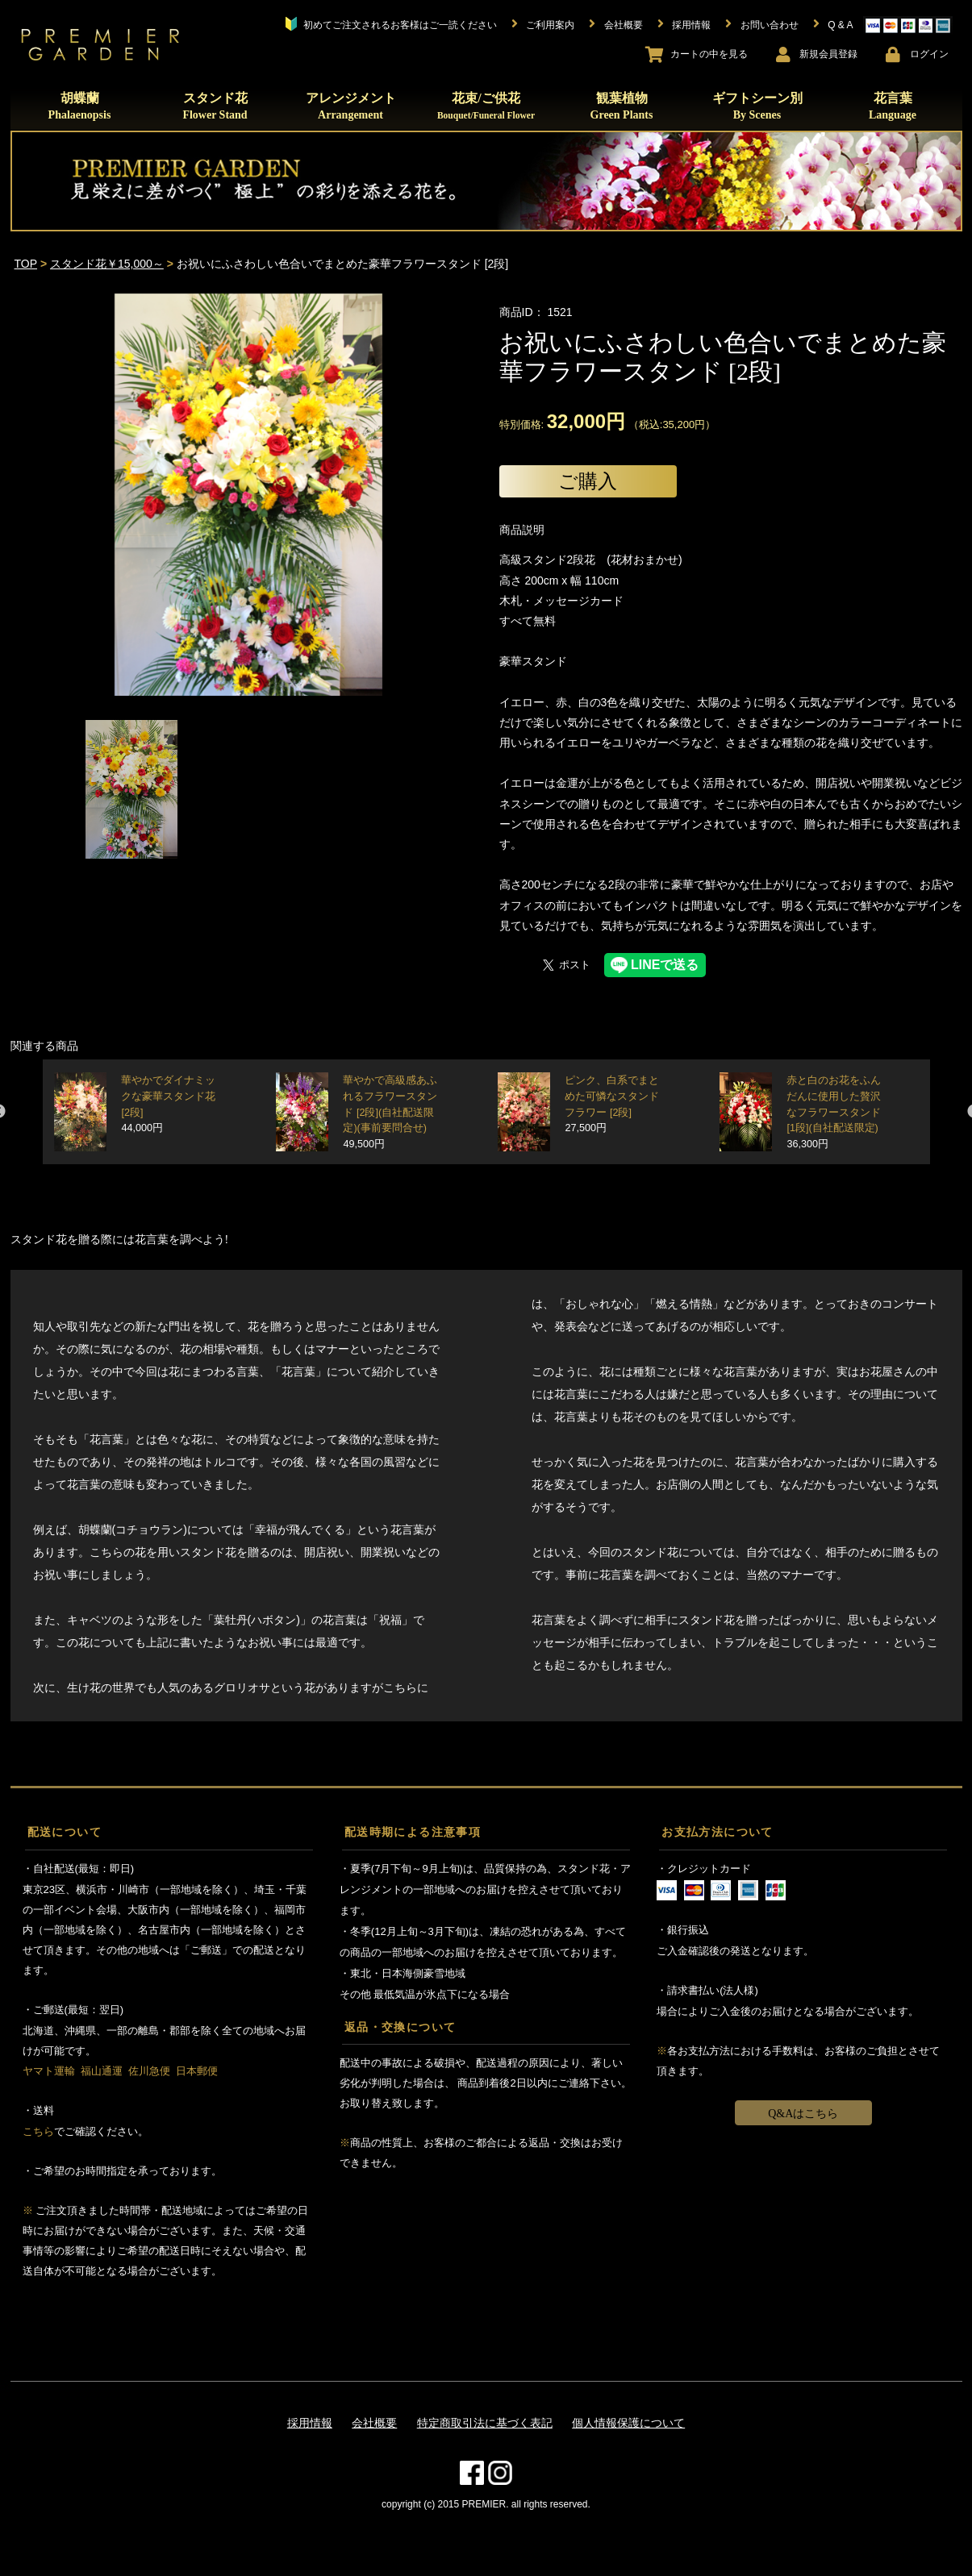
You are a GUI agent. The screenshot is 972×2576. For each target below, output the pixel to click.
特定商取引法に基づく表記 (485, 2422)
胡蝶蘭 (79, 106)
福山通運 (102, 2071)
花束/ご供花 (486, 105)
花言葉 (892, 106)
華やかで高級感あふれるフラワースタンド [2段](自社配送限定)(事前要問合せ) (390, 1112)
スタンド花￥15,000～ (107, 263)
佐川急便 (149, 2071)
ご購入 (587, 481)
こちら (38, 2131)
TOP (26, 263)
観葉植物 (621, 106)
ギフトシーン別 (757, 106)
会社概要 (374, 2422)
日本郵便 (197, 2071)
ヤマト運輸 (49, 2071)
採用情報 (309, 2422)
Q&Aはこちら (803, 2114)
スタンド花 (214, 106)
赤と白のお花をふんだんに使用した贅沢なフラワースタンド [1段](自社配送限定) (833, 1112)
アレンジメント (351, 106)
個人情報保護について (628, 2422)
